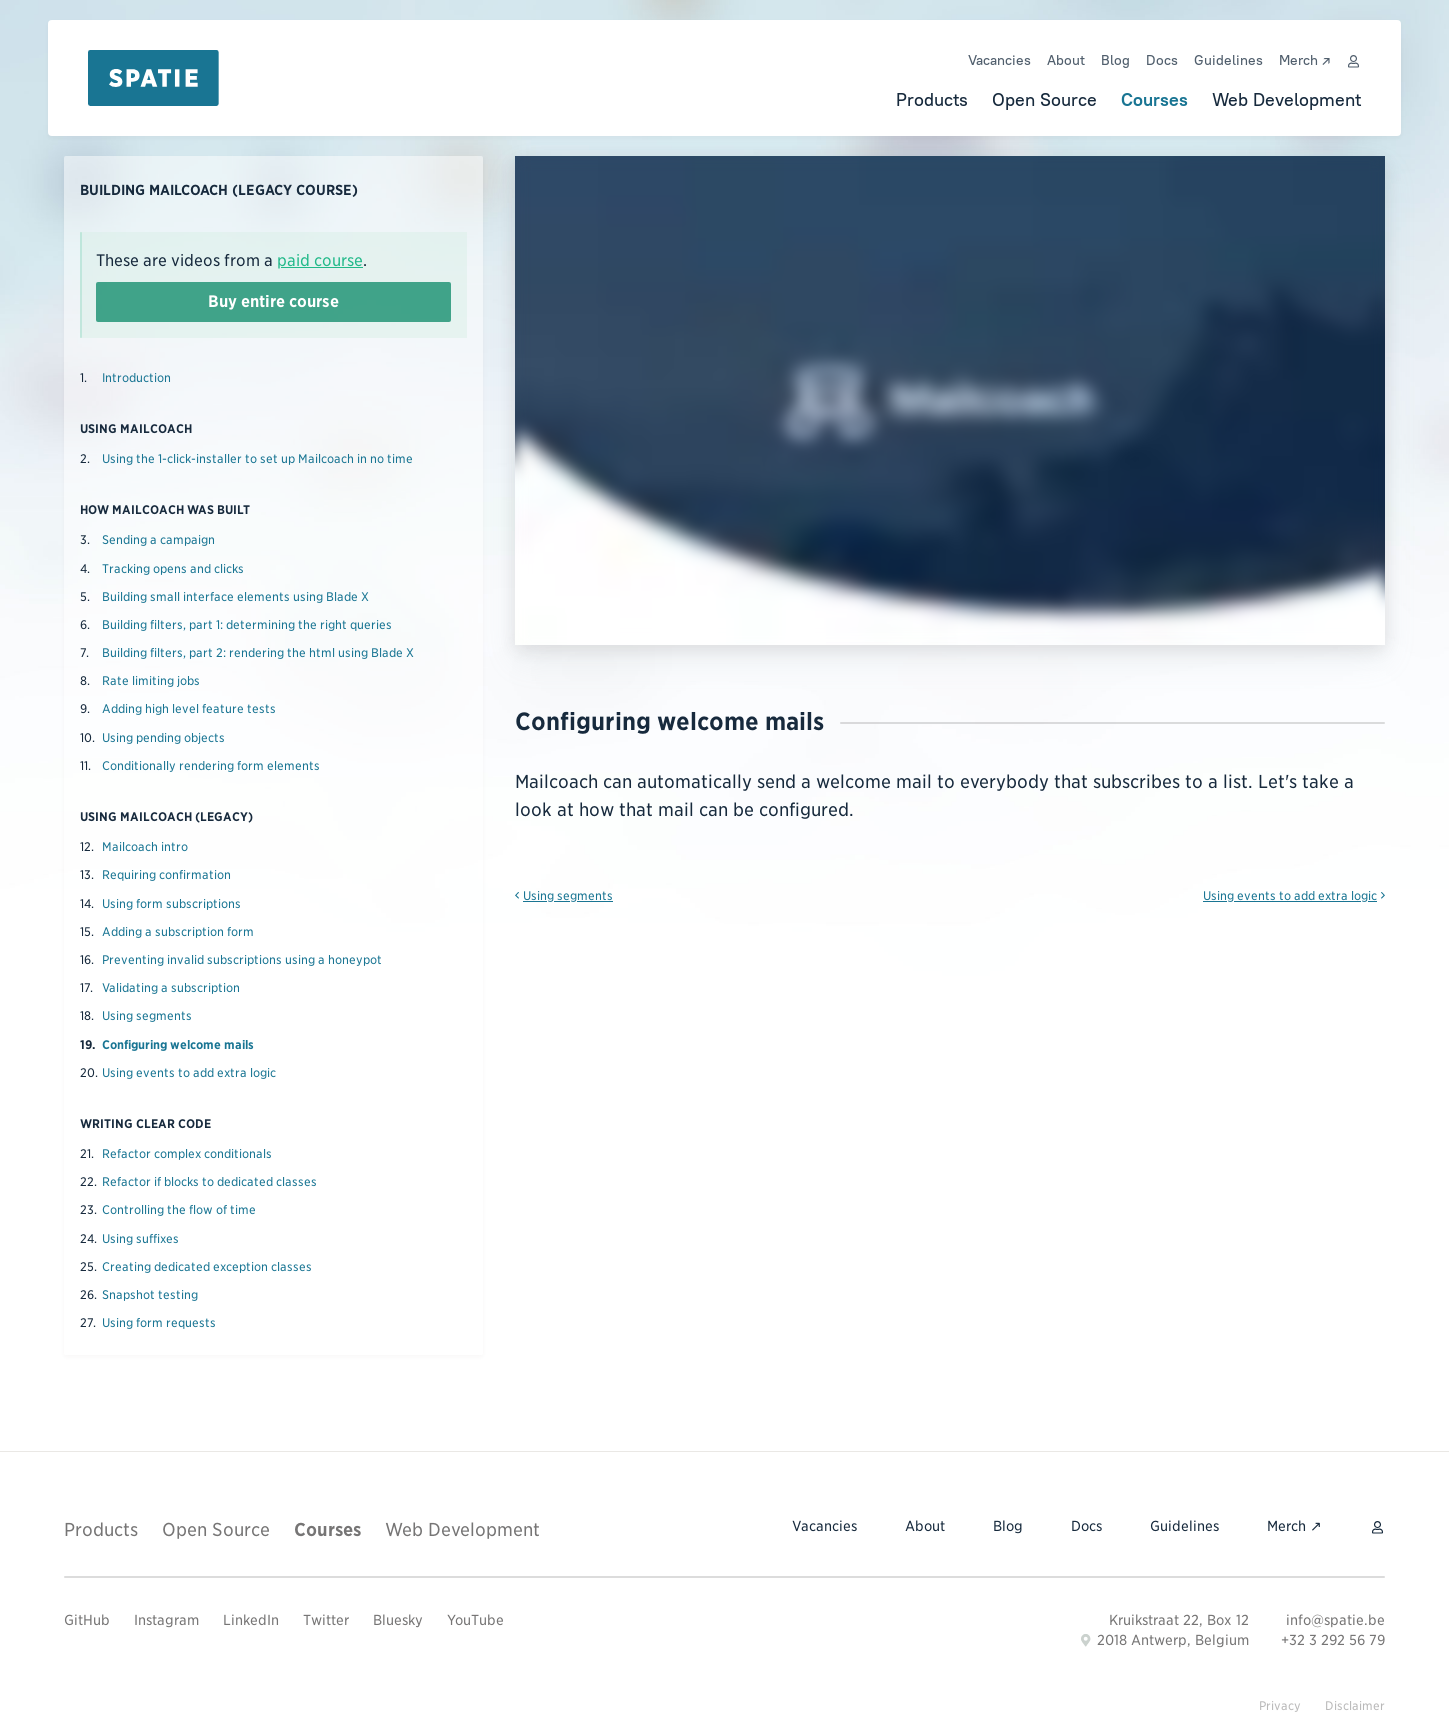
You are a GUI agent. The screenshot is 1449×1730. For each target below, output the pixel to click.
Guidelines (1228, 60)
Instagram (166, 1620)
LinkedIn (251, 1620)
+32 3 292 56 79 (1333, 1640)
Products (932, 99)
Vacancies (999, 60)
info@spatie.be (1335, 1620)
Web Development (1286, 99)
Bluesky (398, 1620)
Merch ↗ (1304, 60)
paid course (320, 260)
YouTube (475, 1620)
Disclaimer (1355, 1705)
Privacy (1280, 1705)
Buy (273, 302)
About (1066, 60)
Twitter (326, 1620)
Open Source (1044, 99)
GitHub (87, 1620)
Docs (1162, 60)
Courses (1154, 99)
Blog (1115, 60)
